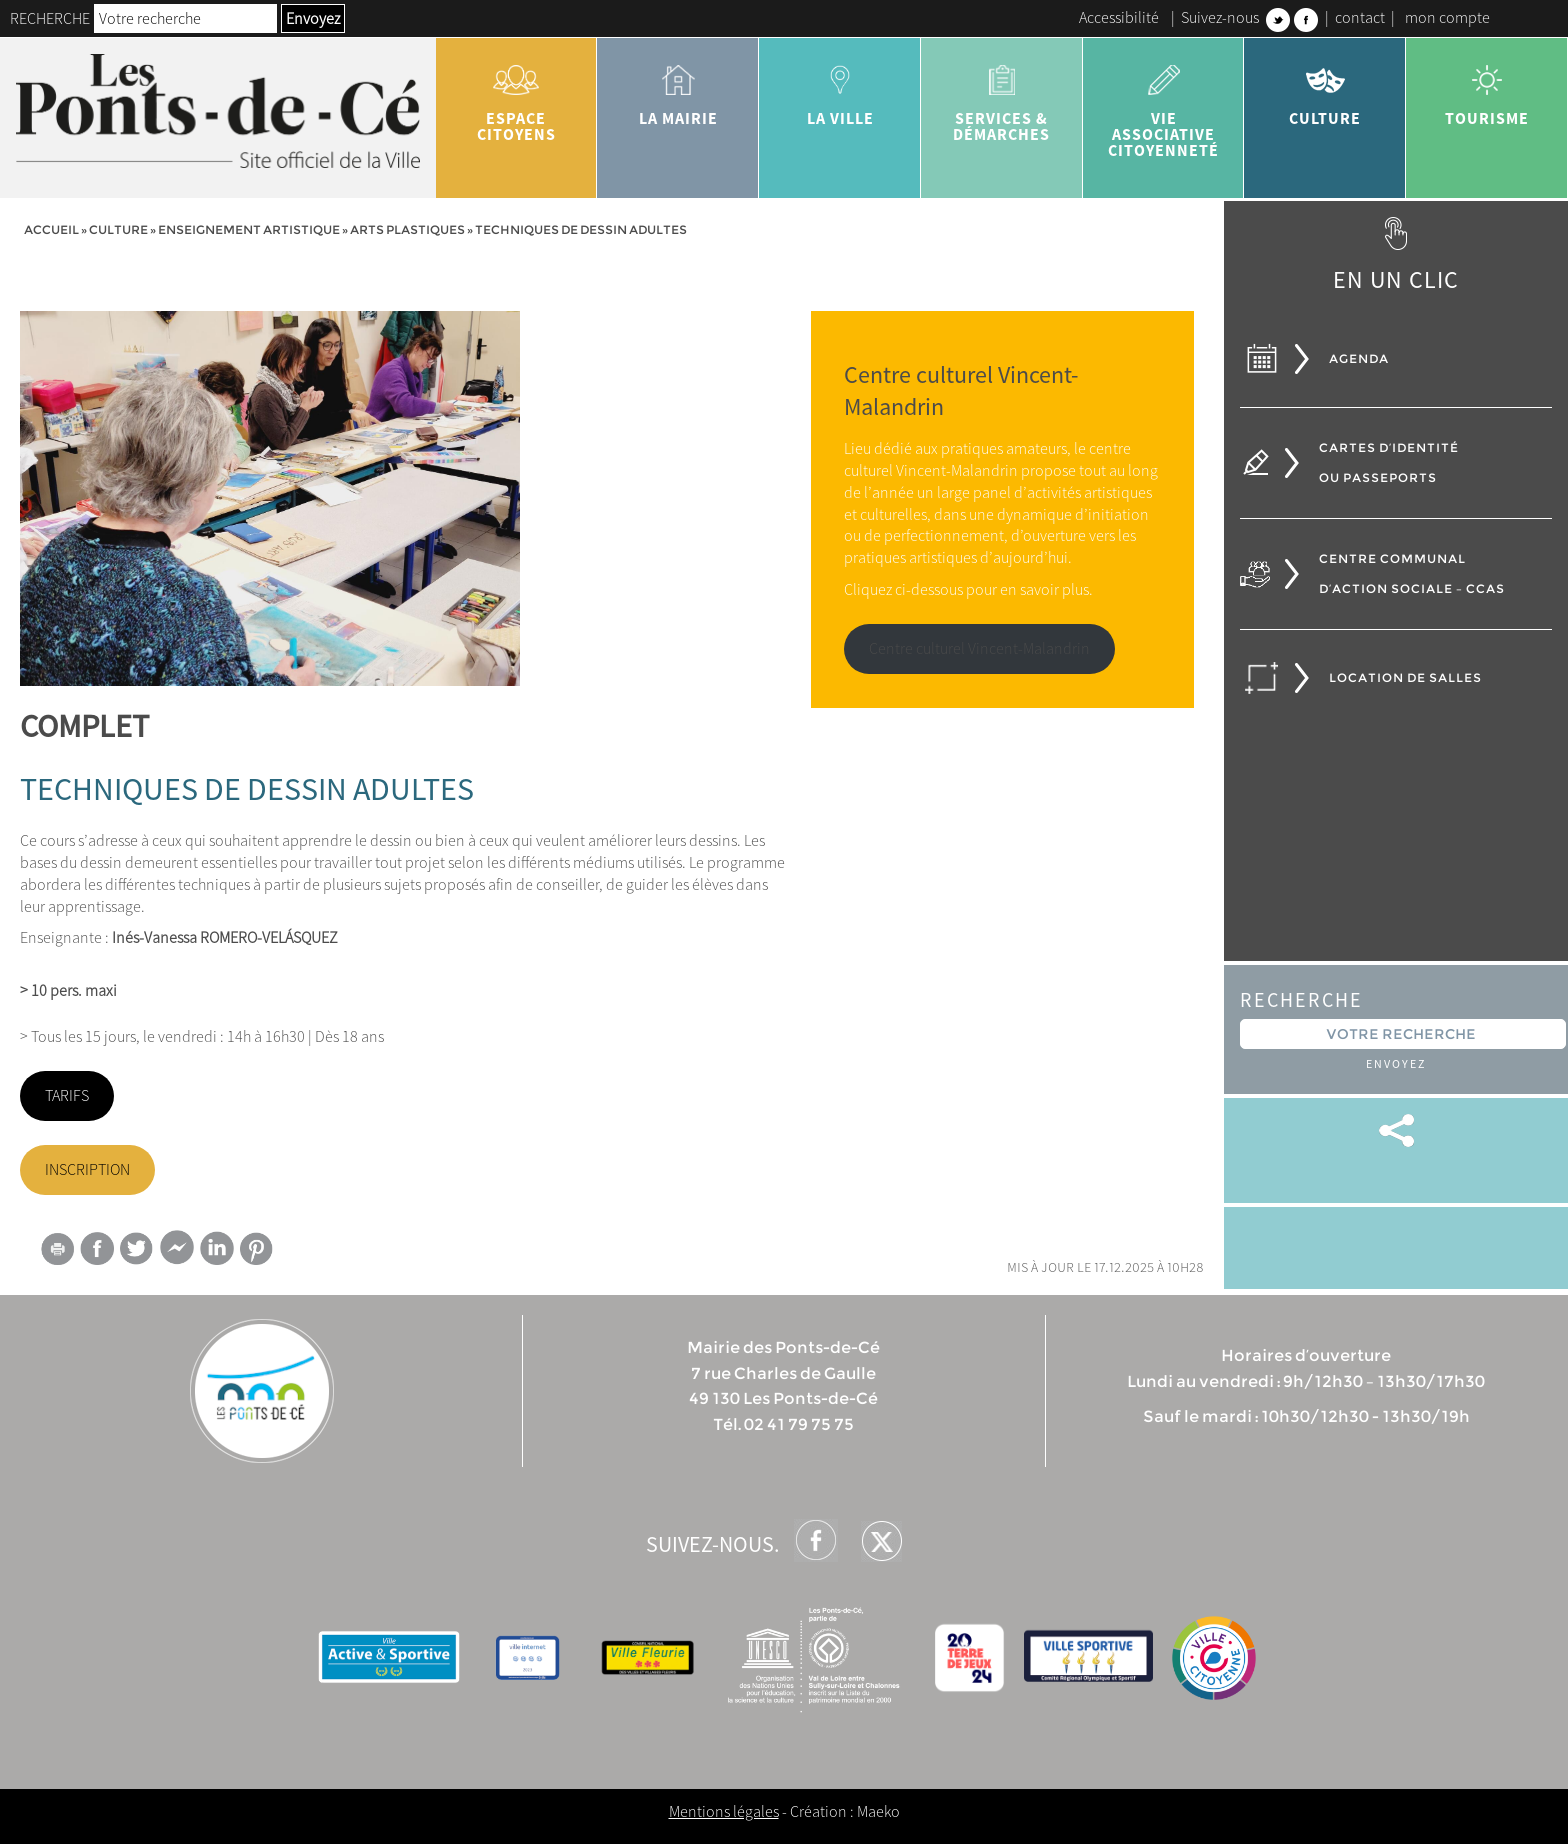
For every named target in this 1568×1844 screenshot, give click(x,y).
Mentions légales (724, 1811)
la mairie (678, 88)
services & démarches (1002, 96)
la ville (840, 88)
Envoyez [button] (313, 18)
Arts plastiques (407, 229)
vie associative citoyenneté (1164, 104)
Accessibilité (1119, 17)
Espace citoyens (517, 96)
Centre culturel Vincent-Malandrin (979, 648)
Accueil (51, 229)
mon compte (1447, 17)
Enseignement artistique (249, 229)
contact (1360, 17)
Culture (1325, 88)
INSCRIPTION (87, 1169)
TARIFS (67, 1095)
